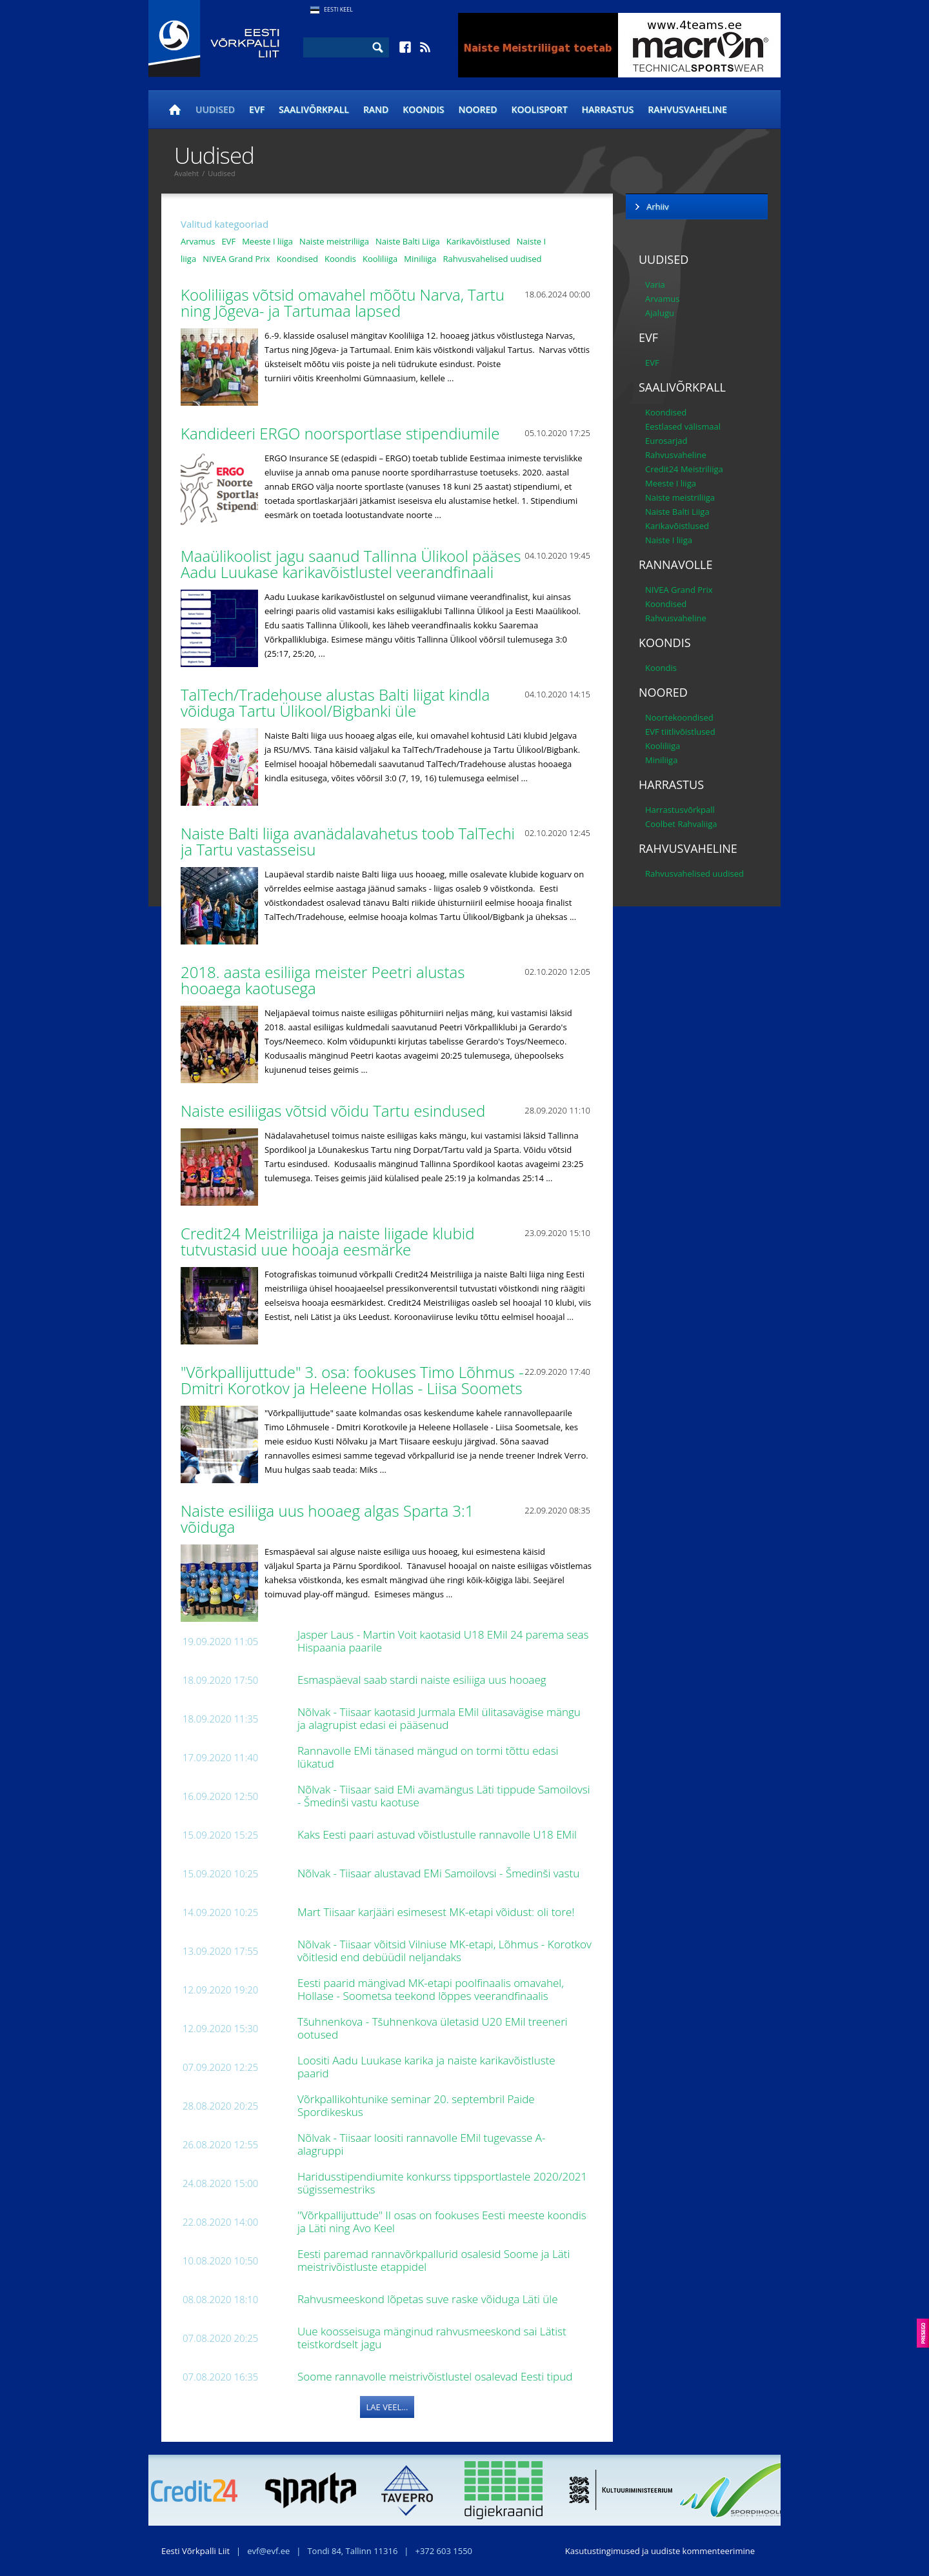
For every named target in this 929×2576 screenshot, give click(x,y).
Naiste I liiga (668, 540)
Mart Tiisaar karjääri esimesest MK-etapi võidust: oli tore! (437, 1911)
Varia (655, 284)
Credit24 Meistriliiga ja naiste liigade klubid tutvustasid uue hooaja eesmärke (327, 1241)
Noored (478, 109)
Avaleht (186, 173)
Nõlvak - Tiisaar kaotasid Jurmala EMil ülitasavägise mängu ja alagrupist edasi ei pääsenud (439, 1718)
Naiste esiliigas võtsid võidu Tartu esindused (335, 1110)
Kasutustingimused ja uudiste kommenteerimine (660, 2551)
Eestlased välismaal (683, 426)
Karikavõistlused (478, 241)
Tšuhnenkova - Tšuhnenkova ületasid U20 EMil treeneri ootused (432, 2028)
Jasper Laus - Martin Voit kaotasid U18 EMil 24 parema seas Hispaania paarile (443, 1641)
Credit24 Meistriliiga (684, 469)
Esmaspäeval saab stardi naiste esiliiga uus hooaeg (423, 1679)
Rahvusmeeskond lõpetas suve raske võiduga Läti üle (429, 2298)
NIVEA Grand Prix (236, 259)
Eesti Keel (338, 9)
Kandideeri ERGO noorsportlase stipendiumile (342, 433)
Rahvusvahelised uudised (492, 259)
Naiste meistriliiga (334, 241)
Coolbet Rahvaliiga (681, 824)
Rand (375, 109)
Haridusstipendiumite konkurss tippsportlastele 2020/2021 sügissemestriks (442, 2183)
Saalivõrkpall (314, 109)
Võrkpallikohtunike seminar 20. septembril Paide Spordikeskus (416, 2105)
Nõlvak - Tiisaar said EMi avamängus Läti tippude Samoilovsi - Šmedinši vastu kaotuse (443, 1796)
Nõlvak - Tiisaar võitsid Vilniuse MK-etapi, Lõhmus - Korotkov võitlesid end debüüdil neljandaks (444, 1950)
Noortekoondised (679, 717)
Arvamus (198, 241)
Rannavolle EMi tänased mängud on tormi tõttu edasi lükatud (427, 1757)
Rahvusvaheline (687, 109)
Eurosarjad (666, 440)
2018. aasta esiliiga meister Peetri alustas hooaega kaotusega (322, 980)
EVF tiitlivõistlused (680, 731)
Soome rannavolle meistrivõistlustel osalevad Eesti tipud (436, 2376)
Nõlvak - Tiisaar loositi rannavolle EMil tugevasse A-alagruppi (421, 2144)
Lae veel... (387, 2407)
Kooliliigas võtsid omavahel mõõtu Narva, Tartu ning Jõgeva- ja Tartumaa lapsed (342, 302)
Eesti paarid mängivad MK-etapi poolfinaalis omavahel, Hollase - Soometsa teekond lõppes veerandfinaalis (430, 1989)
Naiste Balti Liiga (407, 241)
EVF (257, 109)
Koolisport (540, 109)
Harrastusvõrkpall (680, 809)
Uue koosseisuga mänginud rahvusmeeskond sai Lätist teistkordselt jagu (431, 2337)
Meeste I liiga (267, 241)
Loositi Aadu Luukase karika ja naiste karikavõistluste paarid (426, 2067)
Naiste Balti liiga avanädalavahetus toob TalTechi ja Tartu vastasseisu (348, 841)
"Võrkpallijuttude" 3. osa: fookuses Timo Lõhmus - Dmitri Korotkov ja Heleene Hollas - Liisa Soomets (353, 1380)
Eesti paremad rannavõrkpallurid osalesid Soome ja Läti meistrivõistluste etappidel (433, 2260)
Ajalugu (659, 313)
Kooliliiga (380, 259)
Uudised (215, 109)
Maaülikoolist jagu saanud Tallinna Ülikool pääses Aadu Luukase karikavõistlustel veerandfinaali (351, 564)
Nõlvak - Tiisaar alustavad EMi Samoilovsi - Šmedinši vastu (440, 1873)
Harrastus (608, 109)
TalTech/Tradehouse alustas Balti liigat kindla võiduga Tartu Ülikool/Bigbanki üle (335, 702)
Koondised (297, 259)
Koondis (423, 109)
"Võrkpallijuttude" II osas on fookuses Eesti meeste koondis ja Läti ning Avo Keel (441, 2221)
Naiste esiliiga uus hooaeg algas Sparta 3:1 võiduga (327, 1518)
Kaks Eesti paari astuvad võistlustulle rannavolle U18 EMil (438, 1834)
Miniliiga (420, 259)
